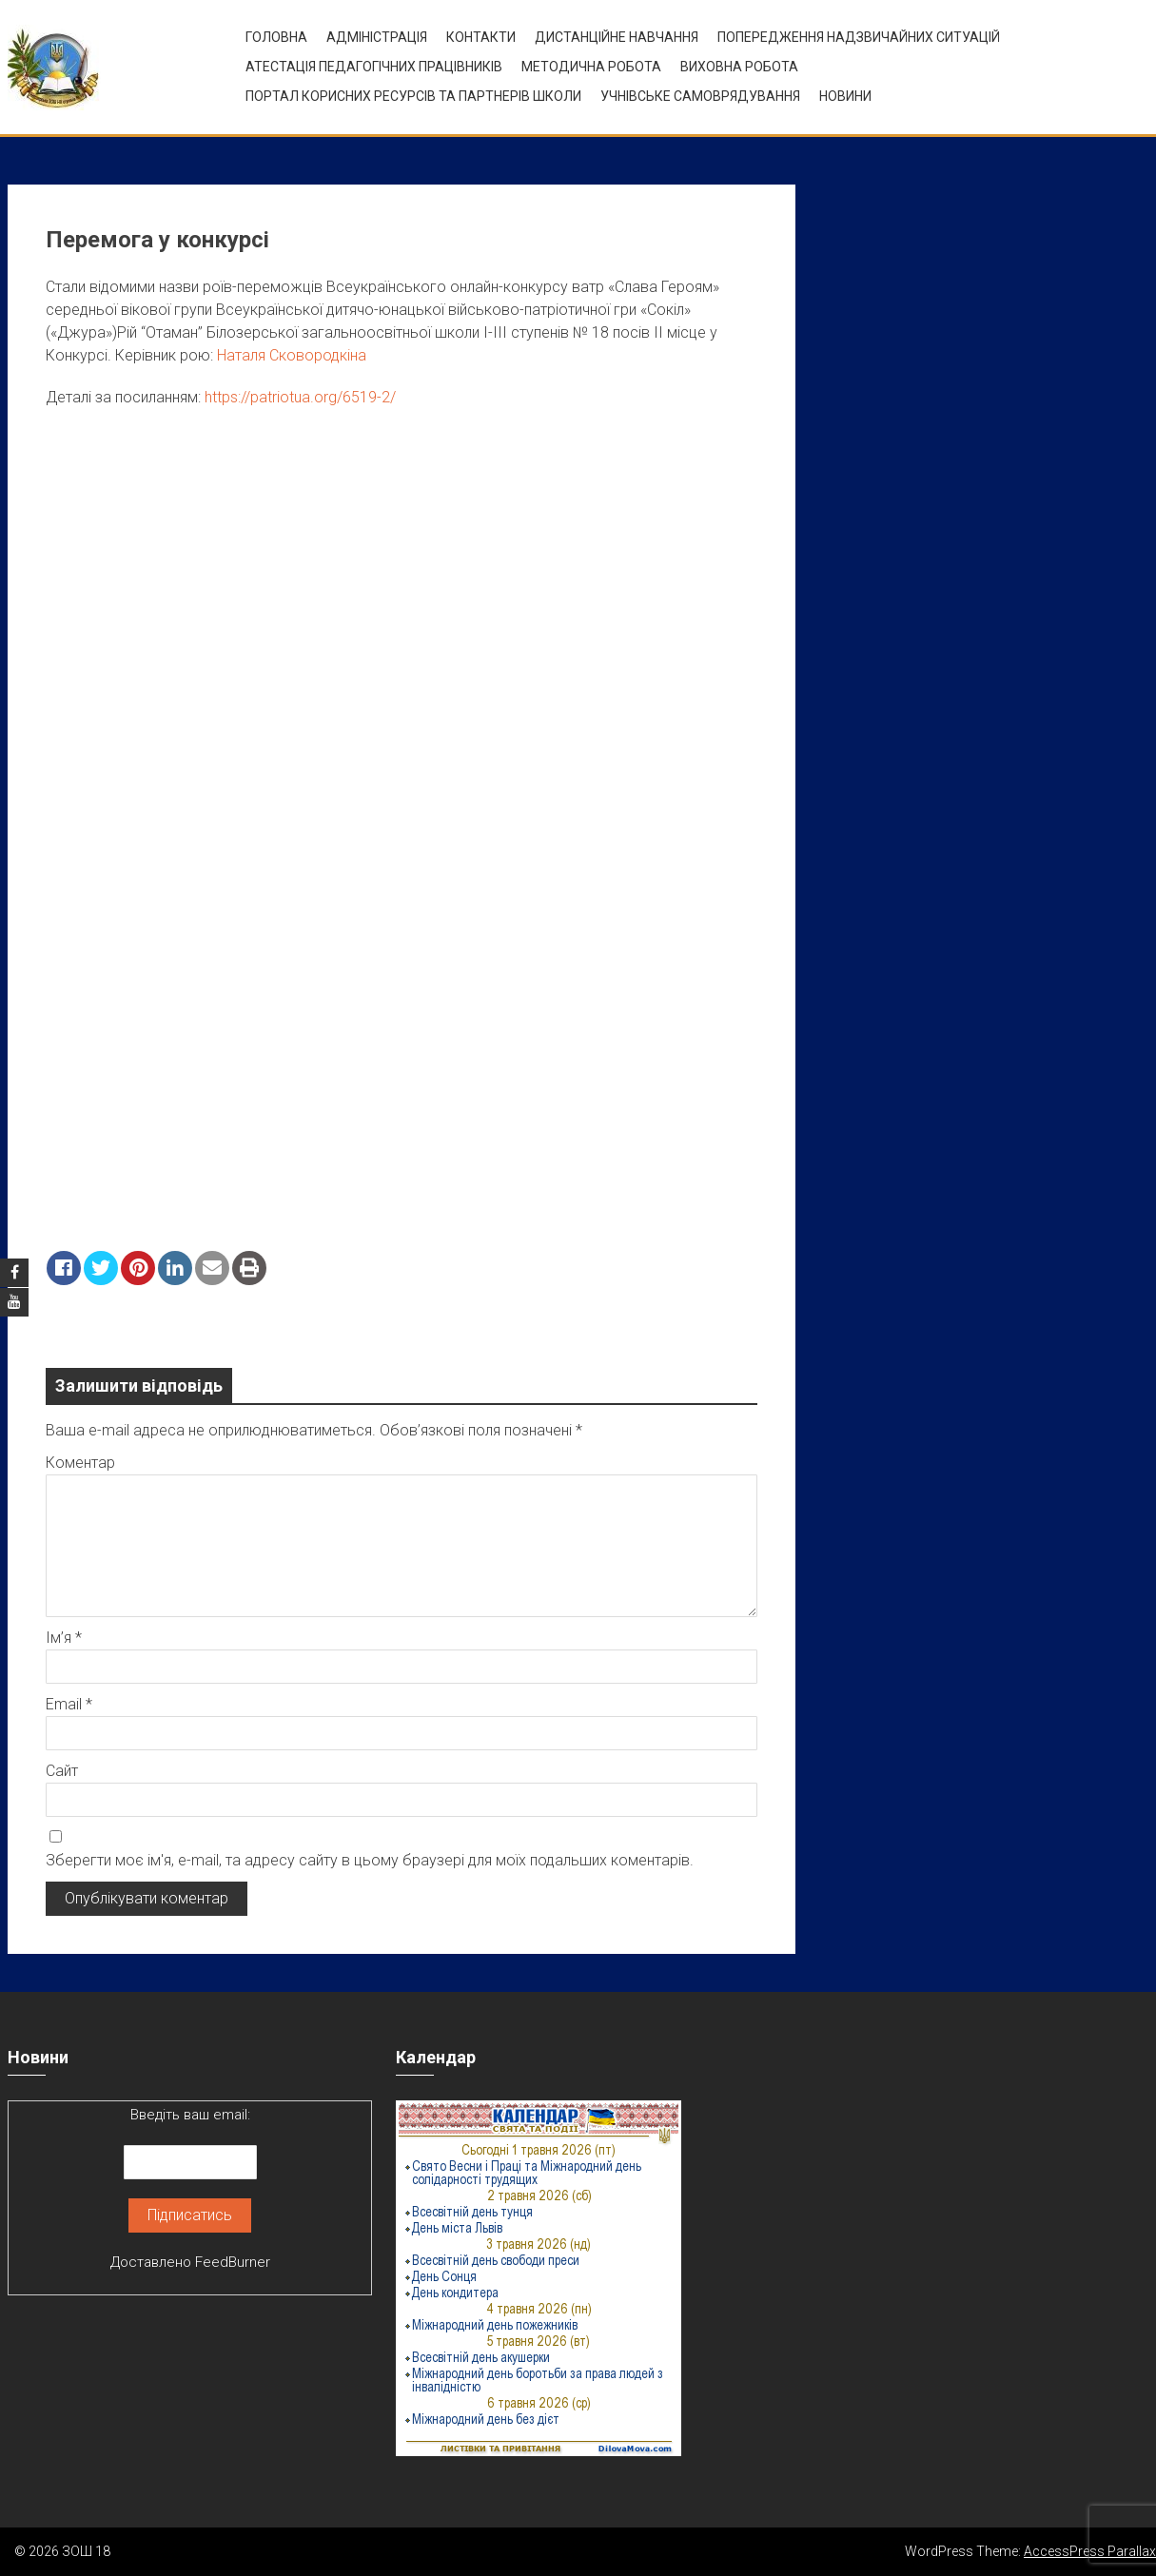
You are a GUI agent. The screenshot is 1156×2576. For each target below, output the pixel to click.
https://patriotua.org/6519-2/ (300, 397)
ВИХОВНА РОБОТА (739, 66)
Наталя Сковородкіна (291, 355)
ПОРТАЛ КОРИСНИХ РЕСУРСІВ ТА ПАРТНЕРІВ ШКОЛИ (413, 96)
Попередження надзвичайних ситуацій (858, 37)
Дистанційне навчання (616, 37)
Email (69, 1704)
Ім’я (64, 1638)
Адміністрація (376, 37)
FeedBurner (232, 2262)
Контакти (481, 37)
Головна (276, 37)
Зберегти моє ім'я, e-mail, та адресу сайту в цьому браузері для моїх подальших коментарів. (370, 1860)
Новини (845, 96)
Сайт (62, 1771)
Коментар (80, 1463)
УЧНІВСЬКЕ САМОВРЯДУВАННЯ (700, 96)
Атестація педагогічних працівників (373, 66)
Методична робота (591, 66)
